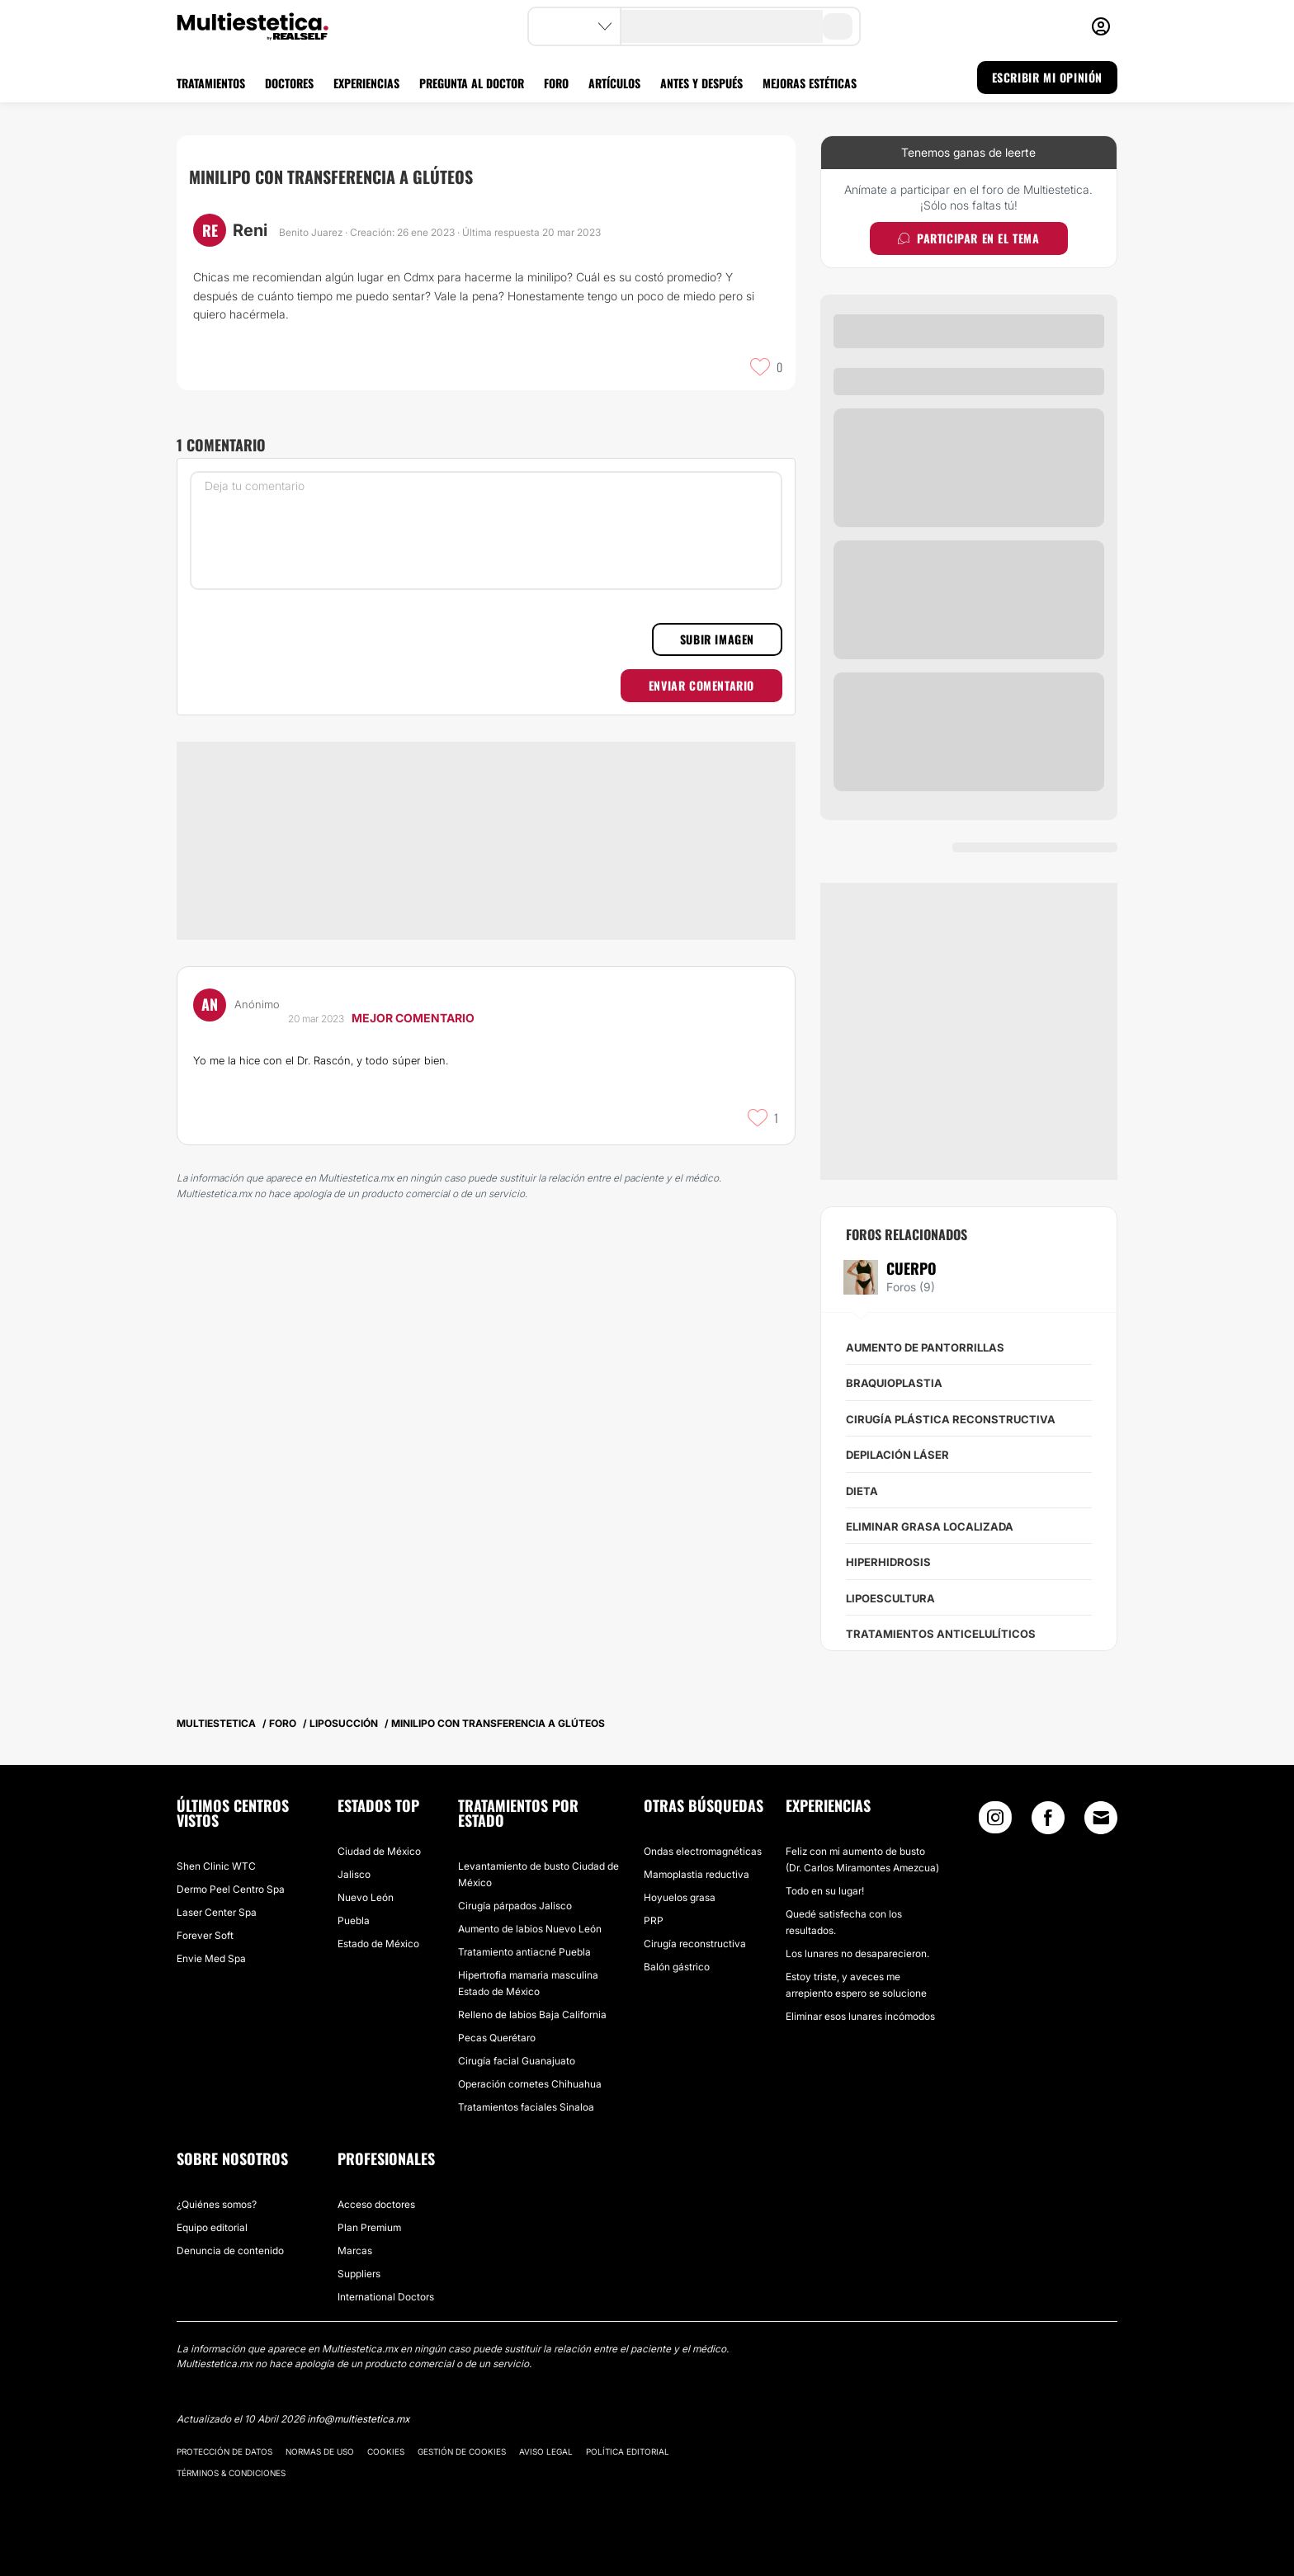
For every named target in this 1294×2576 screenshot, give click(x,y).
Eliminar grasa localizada (929, 1526)
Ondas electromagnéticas (703, 1851)
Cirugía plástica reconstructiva (951, 1419)
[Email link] (1100, 1817)
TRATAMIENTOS (211, 83)
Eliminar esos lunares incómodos (860, 2016)
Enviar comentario (701, 685)
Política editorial (627, 2451)
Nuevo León (366, 1897)
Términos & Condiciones (231, 2473)
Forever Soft (205, 1935)
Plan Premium (369, 2227)
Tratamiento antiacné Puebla (524, 1952)
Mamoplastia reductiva (696, 1874)
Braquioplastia (894, 1382)
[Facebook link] (1048, 1821)
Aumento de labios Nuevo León (530, 1929)
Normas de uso (320, 2451)
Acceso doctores (376, 2204)
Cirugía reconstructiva (695, 1943)
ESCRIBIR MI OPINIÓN (1047, 77)
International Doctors (386, 2297)
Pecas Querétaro (497, 2037)
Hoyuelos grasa (679, 1897)
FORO (556, 83)
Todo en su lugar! (825, 1891)
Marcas (355, 2250)
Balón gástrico (677, 1966)
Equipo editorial (212, 2227)
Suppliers (359, 2273)
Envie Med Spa (211, 1958)
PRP (654, 1920)
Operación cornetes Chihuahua (530, 2084)
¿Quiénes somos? (217, 2204)
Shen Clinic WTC (216, 1866)
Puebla (354, 1920)
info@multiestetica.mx (358, 2419)
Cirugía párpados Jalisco (515, 1905)
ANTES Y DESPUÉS (701, 83)
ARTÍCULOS (614, 83)
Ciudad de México (379, 1851)
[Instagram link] (995, 1821)
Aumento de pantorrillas (925, 1347)
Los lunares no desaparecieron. (857, 1953)
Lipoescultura (890, 1598)
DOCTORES (289, 83)
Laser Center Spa (217, 1912)
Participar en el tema (968, 238)
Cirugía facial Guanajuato (516, 2061)
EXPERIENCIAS (366, 83)
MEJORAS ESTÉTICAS (810, 83)
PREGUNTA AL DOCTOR (471, 83)
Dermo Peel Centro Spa (231, 1889)
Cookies (385, 2451)
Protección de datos (224, 2451)
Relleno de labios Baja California (532, 2014)
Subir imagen (717, 639)
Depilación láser (897, 1454)
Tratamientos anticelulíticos (941, 1633)
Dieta (862, 1491)
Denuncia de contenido (230, 2250)
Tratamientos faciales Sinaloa (526, 2107)
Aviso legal (546, 2451)
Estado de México (378, 1943)
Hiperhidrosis (888, 1562)
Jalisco (354, 1874)
